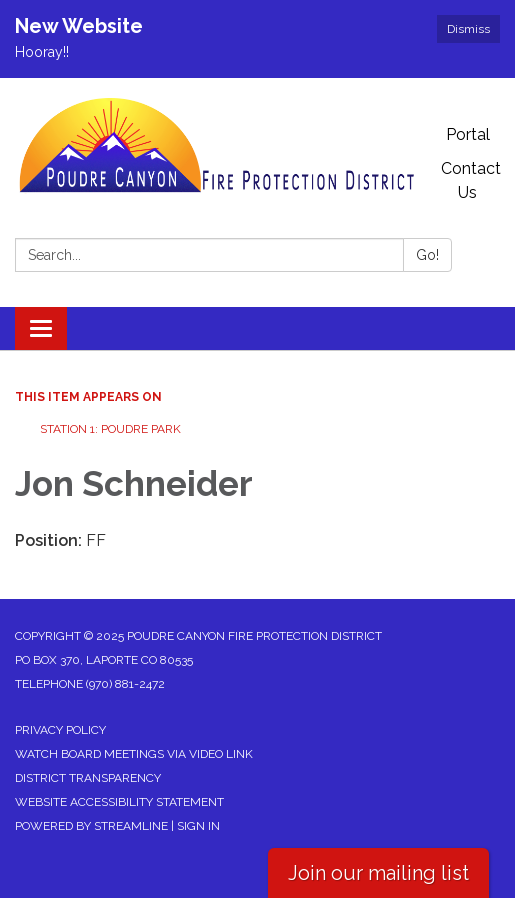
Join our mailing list (378, 873)
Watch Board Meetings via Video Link (134, 754)
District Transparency (88, 778)
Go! (427, 255)
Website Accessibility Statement (119, 802)
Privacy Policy (60, 730)
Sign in (198, 826)
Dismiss (468, 29)
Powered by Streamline (91, 826)
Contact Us (471, 180)
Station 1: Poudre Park (110, 429)
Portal (468, 134)
